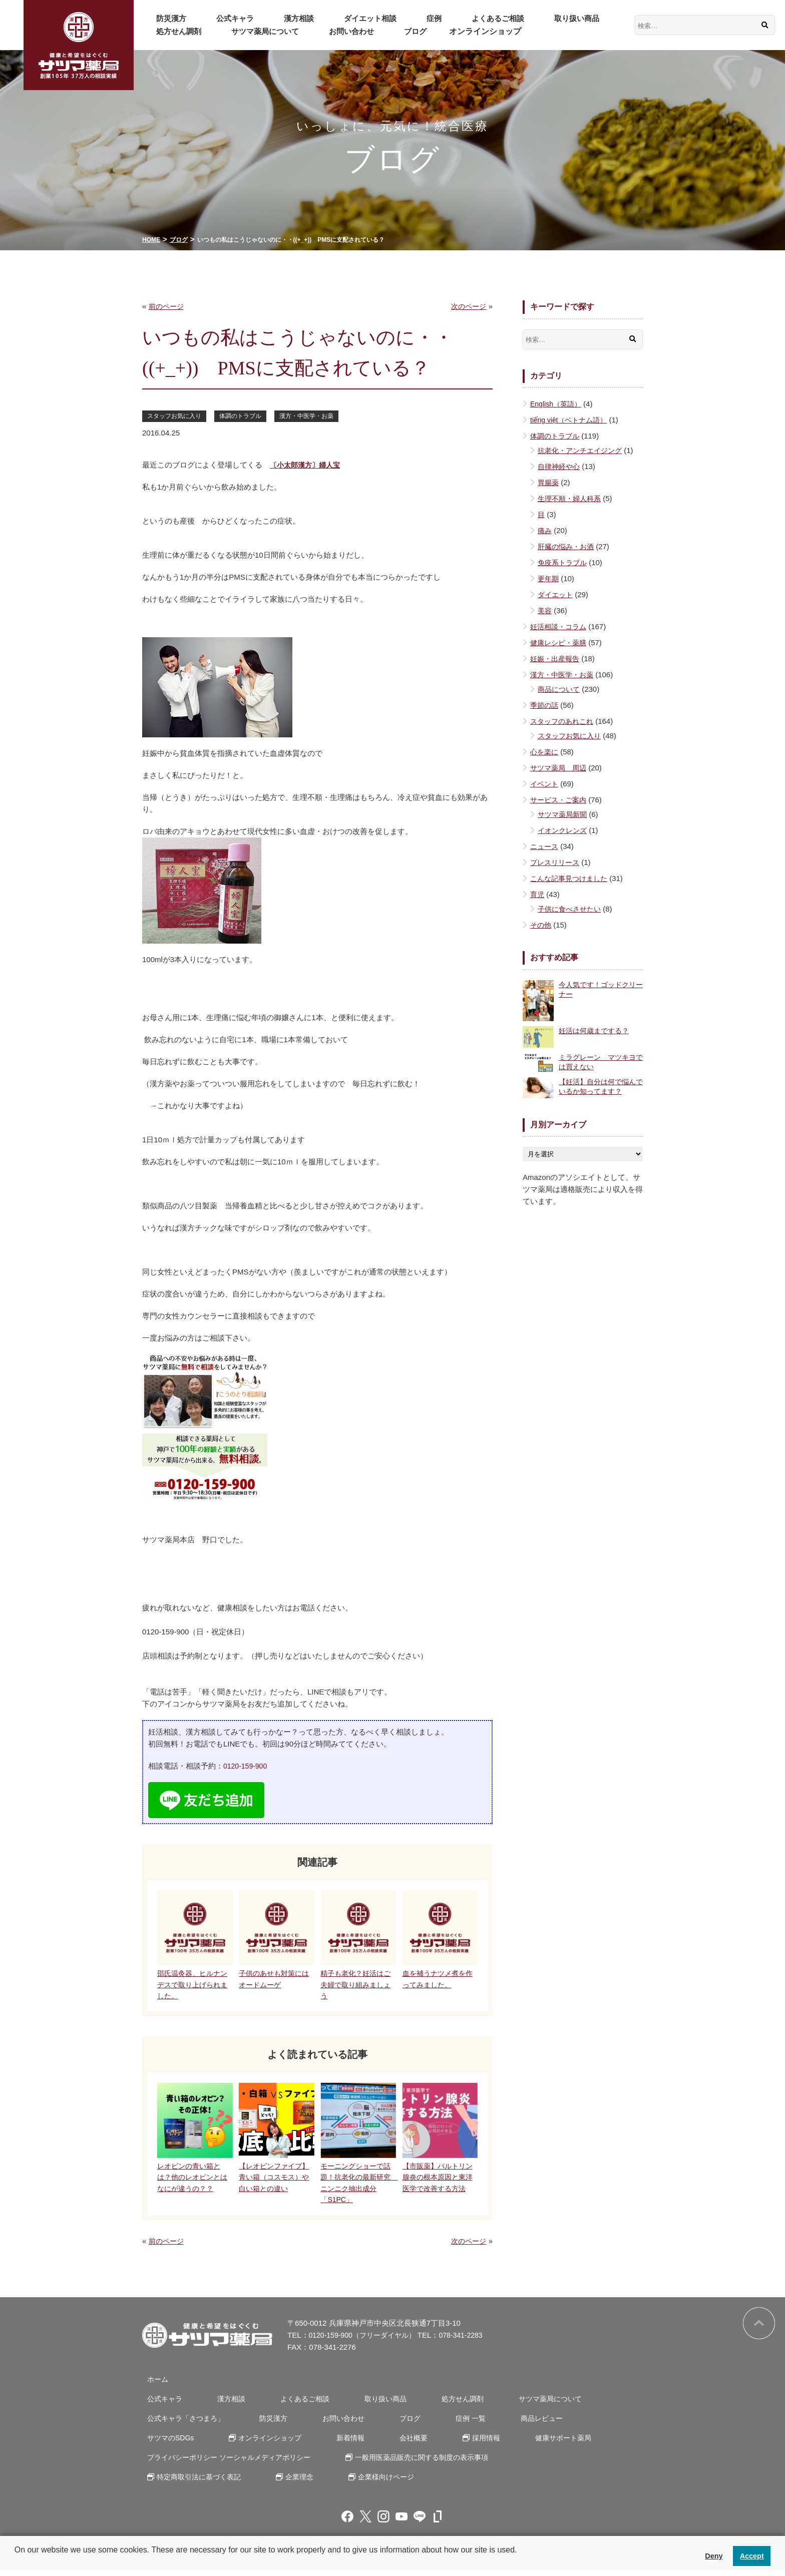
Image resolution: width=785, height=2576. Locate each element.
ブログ (311, 31)
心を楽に (545, 751)
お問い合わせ (260, 31)
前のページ (167, 306)
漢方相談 (267, 18)
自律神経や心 (560, 466)
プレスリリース (556, 862)
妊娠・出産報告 (556, 658)
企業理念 (292, 2483)
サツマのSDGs (575, 2424)
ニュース (545, 846)
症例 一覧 (439, 2424)
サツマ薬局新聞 (564, 814)
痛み (545, 530)
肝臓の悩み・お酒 (568, 546)
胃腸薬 (549, 482)
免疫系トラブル (564, 562)
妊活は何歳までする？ (596, 1030)
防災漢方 (165, 18)
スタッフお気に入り (176, 415)
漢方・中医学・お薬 (316, 415)
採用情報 (380, 2444)
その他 (541, 925)
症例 (377, 18)
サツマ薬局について (185, 31)
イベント (545, 783)
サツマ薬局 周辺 (560, 767)
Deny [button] (713, 2556)
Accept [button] (752, 2556)
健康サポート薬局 (450, 2444)
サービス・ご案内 (560, 799)
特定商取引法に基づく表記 (197, 2483)
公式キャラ (216, 18)
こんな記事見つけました (571, 878)
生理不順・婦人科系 (571, 498)
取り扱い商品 (495, 18)
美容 (545, 610)
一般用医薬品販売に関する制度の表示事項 (423, 2463)
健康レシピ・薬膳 (560, 642)
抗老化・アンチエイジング (583, 450)
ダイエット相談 (326, 18)
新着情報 (260, 2444)
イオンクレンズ (564, 830)
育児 (537, 894)
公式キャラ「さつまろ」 (183, 2424)
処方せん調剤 (558, 18)
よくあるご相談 (428, 18)
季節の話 (545, 705)
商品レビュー (502, 2424)
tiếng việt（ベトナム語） (571, 419)
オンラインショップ (374, 31)
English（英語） (557, 403)
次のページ (467, 306)
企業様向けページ (372, 2483)
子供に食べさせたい (571, 909)
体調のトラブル (246, 415)
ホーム (153, 2385)
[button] (16, 2562)
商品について (560, 689)
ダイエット (556, 594)
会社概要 (315, 2444)
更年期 (549, 578)
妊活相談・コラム (560, 626)
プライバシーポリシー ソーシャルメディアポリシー (229, 2463)
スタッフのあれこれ (564, 721)
